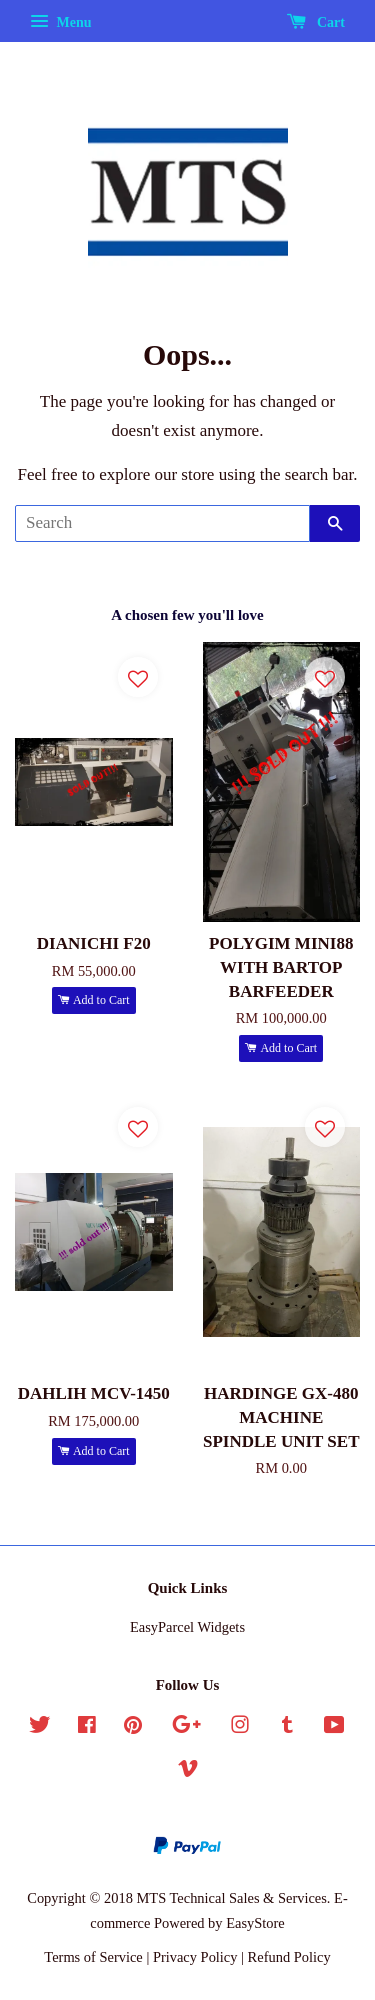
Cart (316, 22)
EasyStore (255, 1923)
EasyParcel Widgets (187, 1627)
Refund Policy (289, 1957)
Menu (61, 22)
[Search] (162, 523)
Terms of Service (93, 1957)
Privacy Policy (195, 1957)
